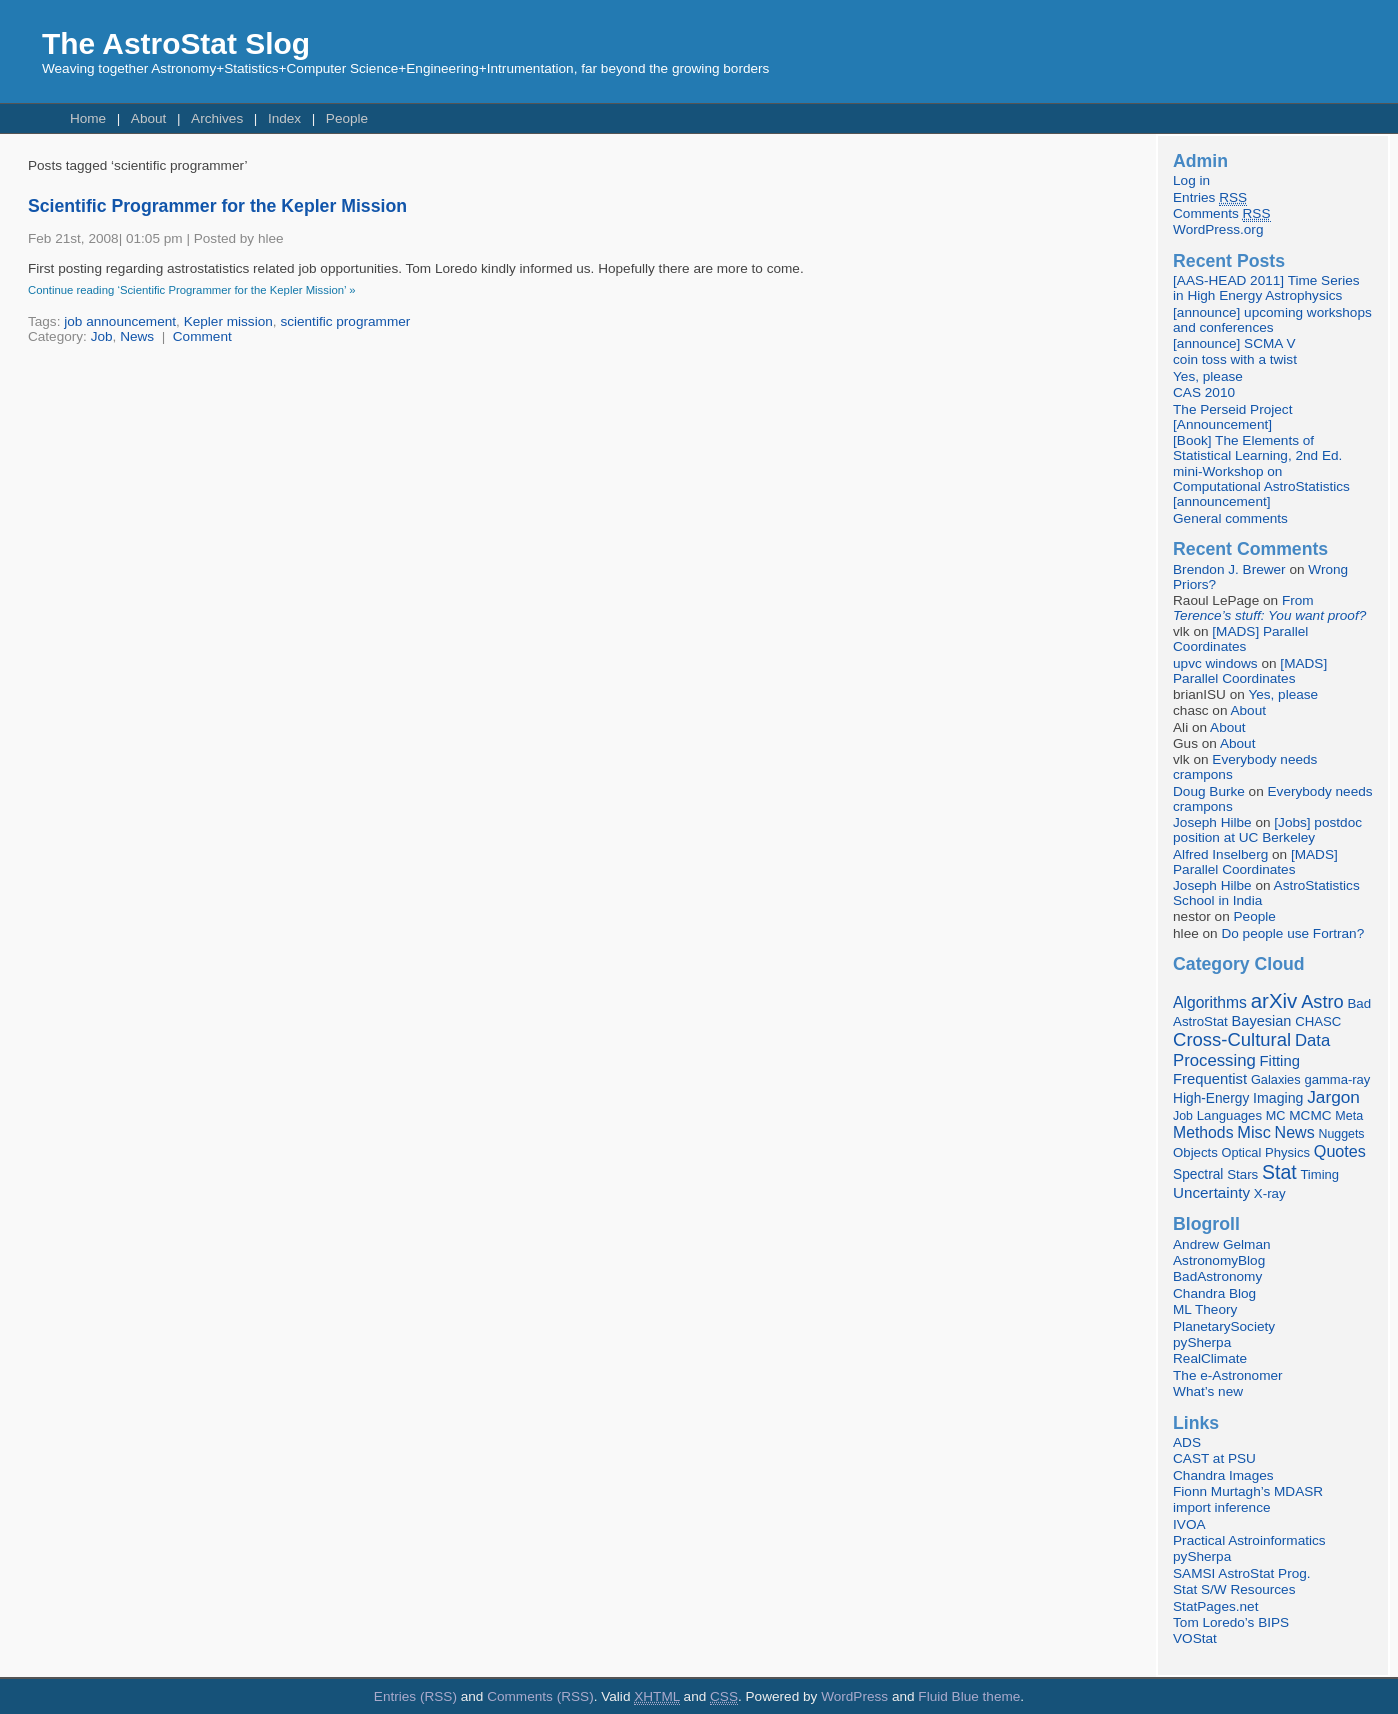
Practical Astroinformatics (1249, 1540)
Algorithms (1210, 1002)
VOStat (1195, 1638)
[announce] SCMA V (1234, 343)
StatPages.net (1215, 1606)
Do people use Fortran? (1292, 933)
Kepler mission (228, 321)
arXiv (1274, 1000)
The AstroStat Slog (176, 43)
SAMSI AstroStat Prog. (1242, 1573)
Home (88, 118)
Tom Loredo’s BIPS (1231, 1622)
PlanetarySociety (1224, 1326)
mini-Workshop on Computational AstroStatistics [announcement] (1261, 486)
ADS (1187, 1442)
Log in (1191, 180)
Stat (1279, 1172)
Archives (217, 118)
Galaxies (1276, 1079)
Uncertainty (1211, 1192)
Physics (1287, 1152)
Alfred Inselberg (1220, 854)
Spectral (1198, 1174)
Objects (1195, 1152)
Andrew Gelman (1221, 1244)
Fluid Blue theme (969, 1696)
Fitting (1280, 1061)
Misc (1254, 1132)
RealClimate (1210, 1358)
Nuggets (1341, 1134)
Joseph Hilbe (1212, 822)
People (347, 118)
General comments (1230, 518)
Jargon (1333, 1097)
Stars (1242, 1174)
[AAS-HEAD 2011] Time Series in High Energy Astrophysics (1266, 288)
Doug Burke (1209, 791)
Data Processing (1251, 1050)
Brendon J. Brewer (1229, 569)
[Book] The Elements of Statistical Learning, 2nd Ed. (1257, 448)
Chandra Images (1223, 1475)
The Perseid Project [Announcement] (1232, 417)
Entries (1210, 198)
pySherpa (1202, 1342)
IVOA (1189, 1524)
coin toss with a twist (1235, 359)
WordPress (854, 1696)
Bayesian (1262, 1021)
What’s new (1208, 1391)
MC (1276, 1116)
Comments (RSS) (540, 1696)
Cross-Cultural (1232, 1039)
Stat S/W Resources (1234, 1589)
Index (284, 118)
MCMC (1310, 1115)
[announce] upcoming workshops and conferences (1272, 320)
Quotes (1340, 1151)
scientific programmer (345, 321)
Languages (1229, 1115)
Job (102, 336)
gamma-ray (1337, 1079)
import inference (1221, 1507)
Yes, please (1208, 376)
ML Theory (1205, 1309)
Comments (1221, 214)
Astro (1322, 1002)
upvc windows (1215, 663)
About (149, 118)
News (137, 336)
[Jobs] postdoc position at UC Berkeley (1267, 830)
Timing (1319, 1174)
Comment (202, 336)
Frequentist (1210, 1079)
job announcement (120, 321)
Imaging (1278, 1098)
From (1269, 608)
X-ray (1270, 1193)
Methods (1203, 1132)
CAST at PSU (1214, 1458)
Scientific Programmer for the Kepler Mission (217, 206)
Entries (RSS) (415, 1696)
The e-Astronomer (1228, 1375)
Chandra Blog (1214, 1293)
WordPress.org (1218, 229)
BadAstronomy (1217, 1276)
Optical (1242, 1152)
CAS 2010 (1204, 392)
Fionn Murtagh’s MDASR (1248, 1491)
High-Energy (1211, 1098)
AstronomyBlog (1219, 1260)
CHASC (1318, 1021)
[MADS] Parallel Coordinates (1240, 639)
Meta (1349, 1116)
